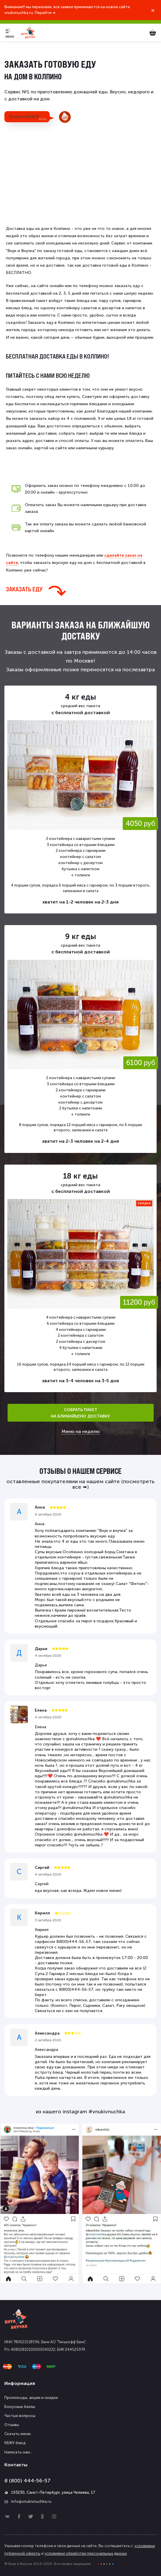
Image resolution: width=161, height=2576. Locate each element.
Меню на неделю (81, 1431)
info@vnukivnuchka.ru (31, 2501)
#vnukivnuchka (107, 2111)
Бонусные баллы (19, 2406)
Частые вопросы (19, 2416)
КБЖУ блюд (15, 2443)
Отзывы (11, 2425)
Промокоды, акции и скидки (31, 2397)
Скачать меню (17, 2434)
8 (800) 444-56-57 (27, 2480)
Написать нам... (18, 2452)
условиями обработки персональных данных (85, 2553)
